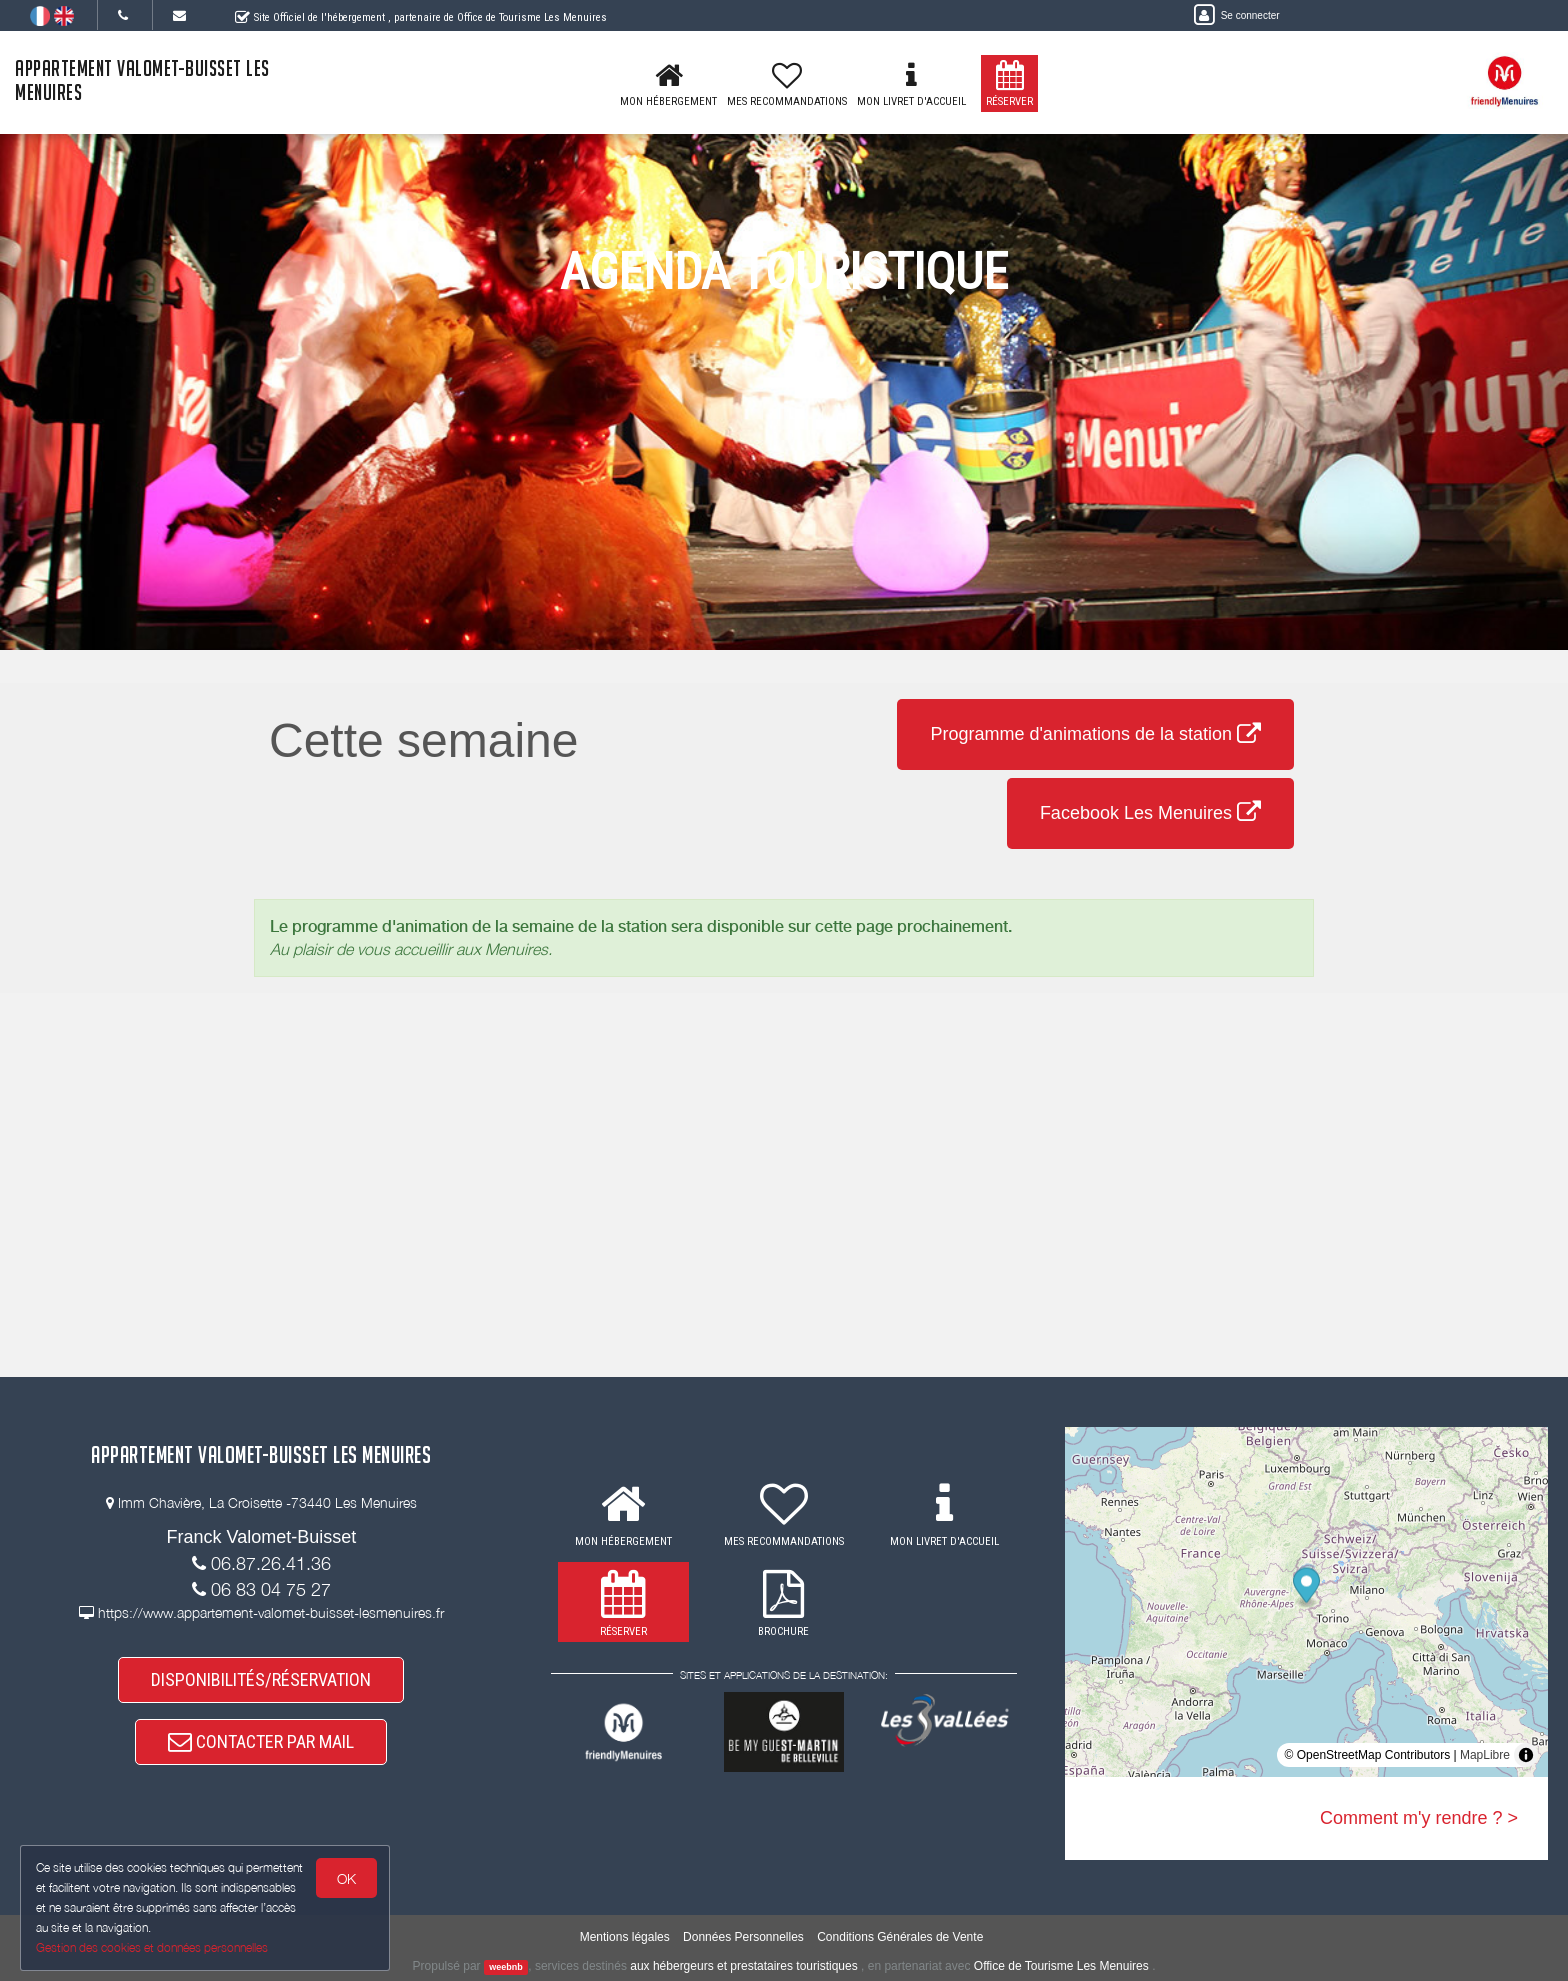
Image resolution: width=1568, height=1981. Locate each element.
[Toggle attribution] (1526, 1755)
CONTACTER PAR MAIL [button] (261, 1741)
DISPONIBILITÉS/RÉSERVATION (261, 1679)
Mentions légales (625, 1937)
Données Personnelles (743, 1937)
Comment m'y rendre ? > (1419, 1818)
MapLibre (1485, 1755)
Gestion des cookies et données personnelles (152, 1947)
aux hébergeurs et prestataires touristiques (743, 1966)
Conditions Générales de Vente (900, 1937)
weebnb (506, 1967)
